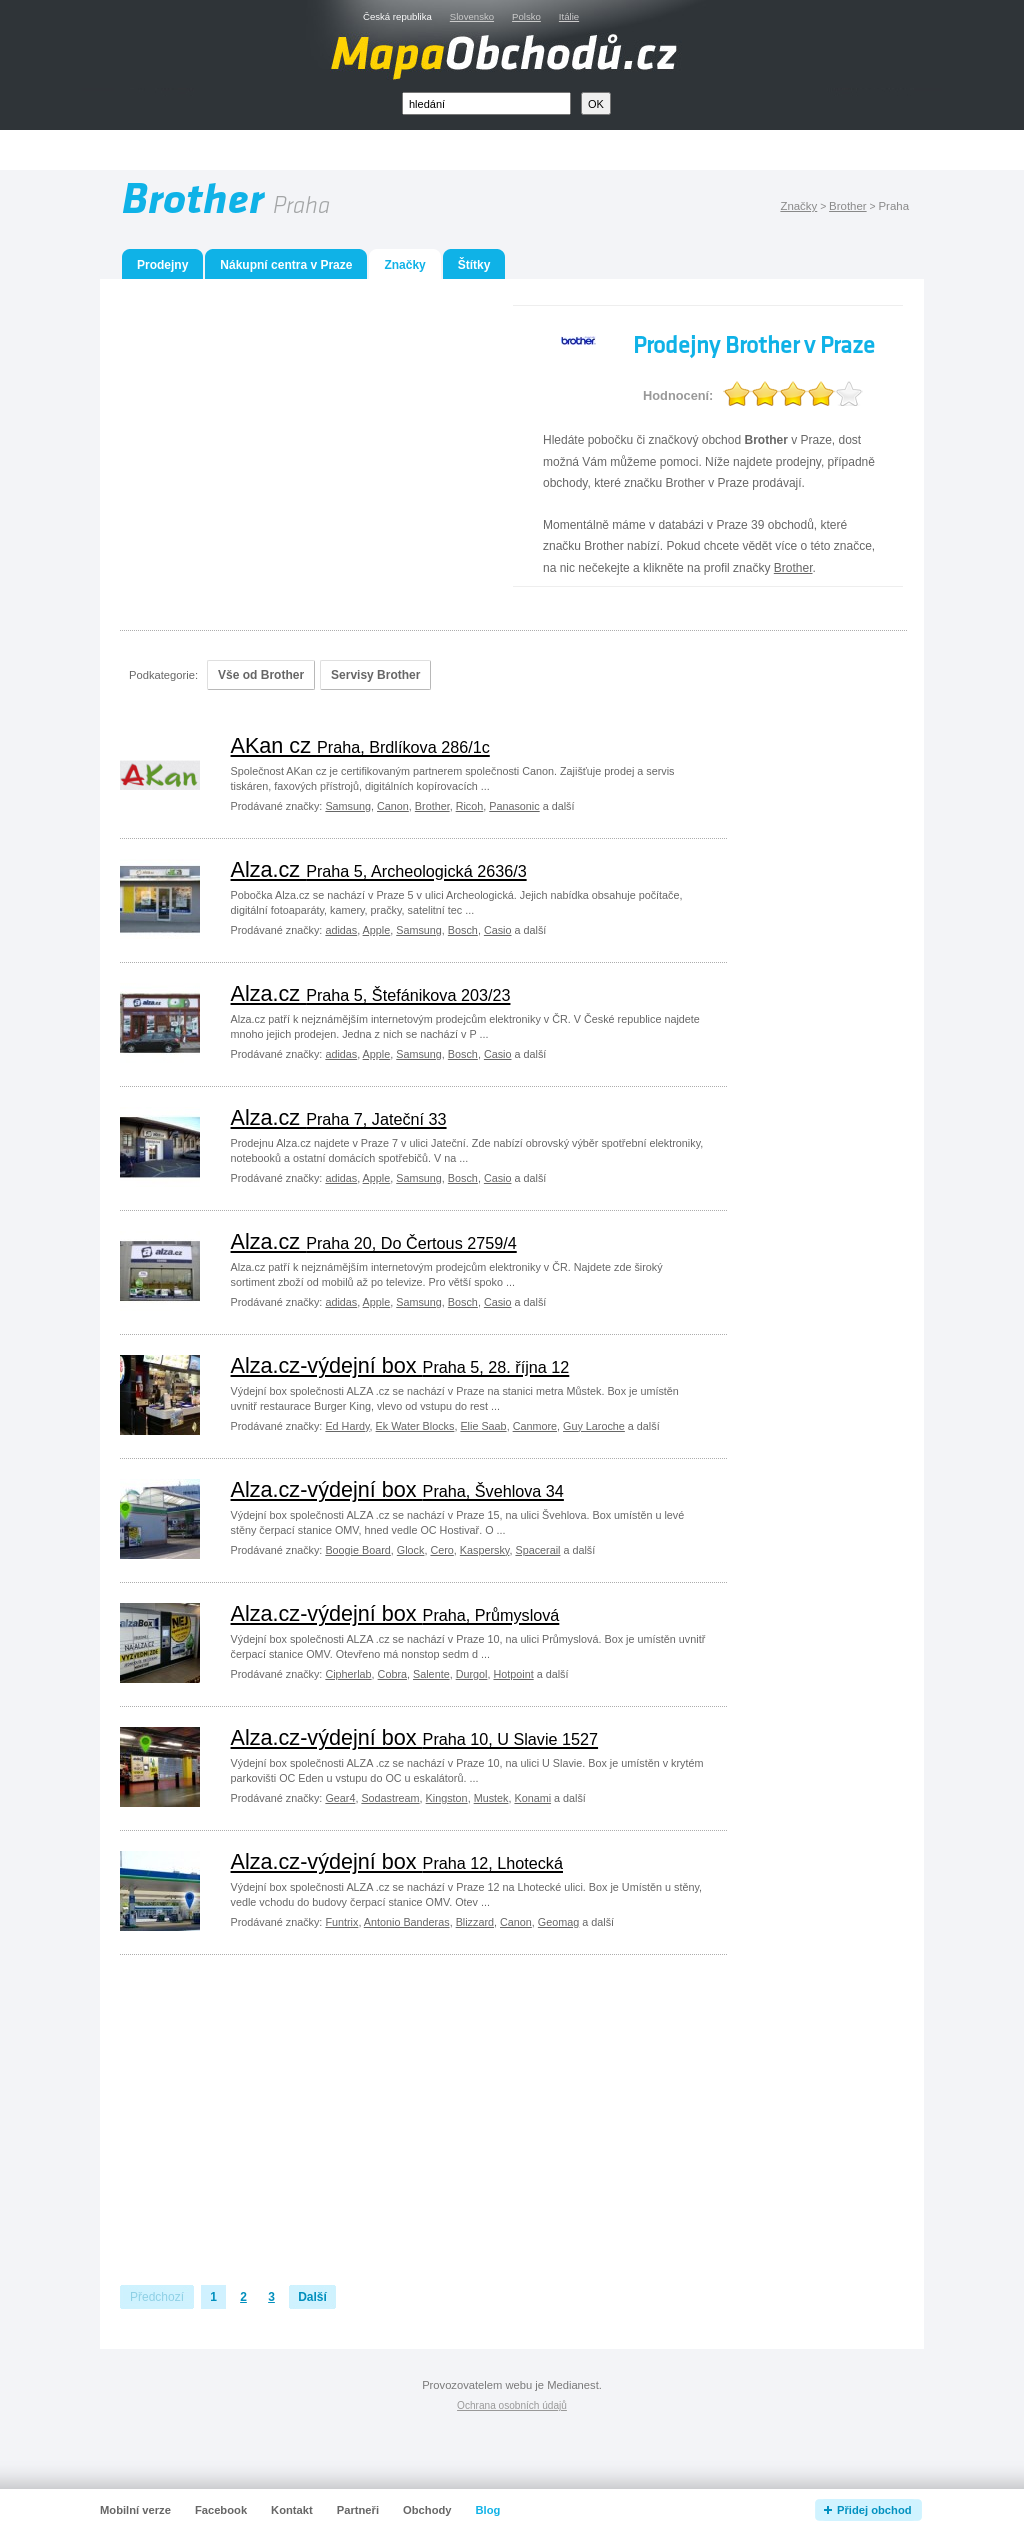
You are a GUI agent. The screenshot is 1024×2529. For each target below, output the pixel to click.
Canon (393, 806)
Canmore (535, 1426)
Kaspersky (485, 1550)
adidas (341, 930)
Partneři (358, 2510)
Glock (411, 1550)
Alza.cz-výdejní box (400, 1365)
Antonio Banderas (407, 1922)
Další (312, 2297)
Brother (848, 206)
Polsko (526, 16)
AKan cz (360, 745)
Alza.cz (379, 869)
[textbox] (486, 103)
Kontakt (292, 2510)
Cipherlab (348, 1674)
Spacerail (537, 1550)
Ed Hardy (347, 1426)
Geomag (558, 1922)
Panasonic (514, 806)
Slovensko (472, 16)
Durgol (472, 1674)
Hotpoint (513, 1674)
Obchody (427, 2510)
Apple (377, 930)
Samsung (348, 806)
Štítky (474, 265)
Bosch (463, 930)
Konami (532, 1798)
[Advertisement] (535, 150)
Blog (488, 2510)
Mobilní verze (135, 2510)
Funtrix (341, 1922)
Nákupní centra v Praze (286, 265)
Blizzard (475, 1922)
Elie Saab (483, 1426)
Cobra (392, 1674)
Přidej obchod (874, 2510)
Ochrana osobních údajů (512, 2405)
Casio (498, 930)
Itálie (569, 16)
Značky (798, 206)
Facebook (221, 2510)
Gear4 (340, 1798)
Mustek (491, 1798)
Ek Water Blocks (415, 1426)
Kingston (447, 1798)
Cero (441, 1550)
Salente (431, 1674)
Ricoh (470, 806)
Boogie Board (357, 1550)
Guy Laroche (594, 1426)
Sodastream (390, 1798)
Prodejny (162, 265)
